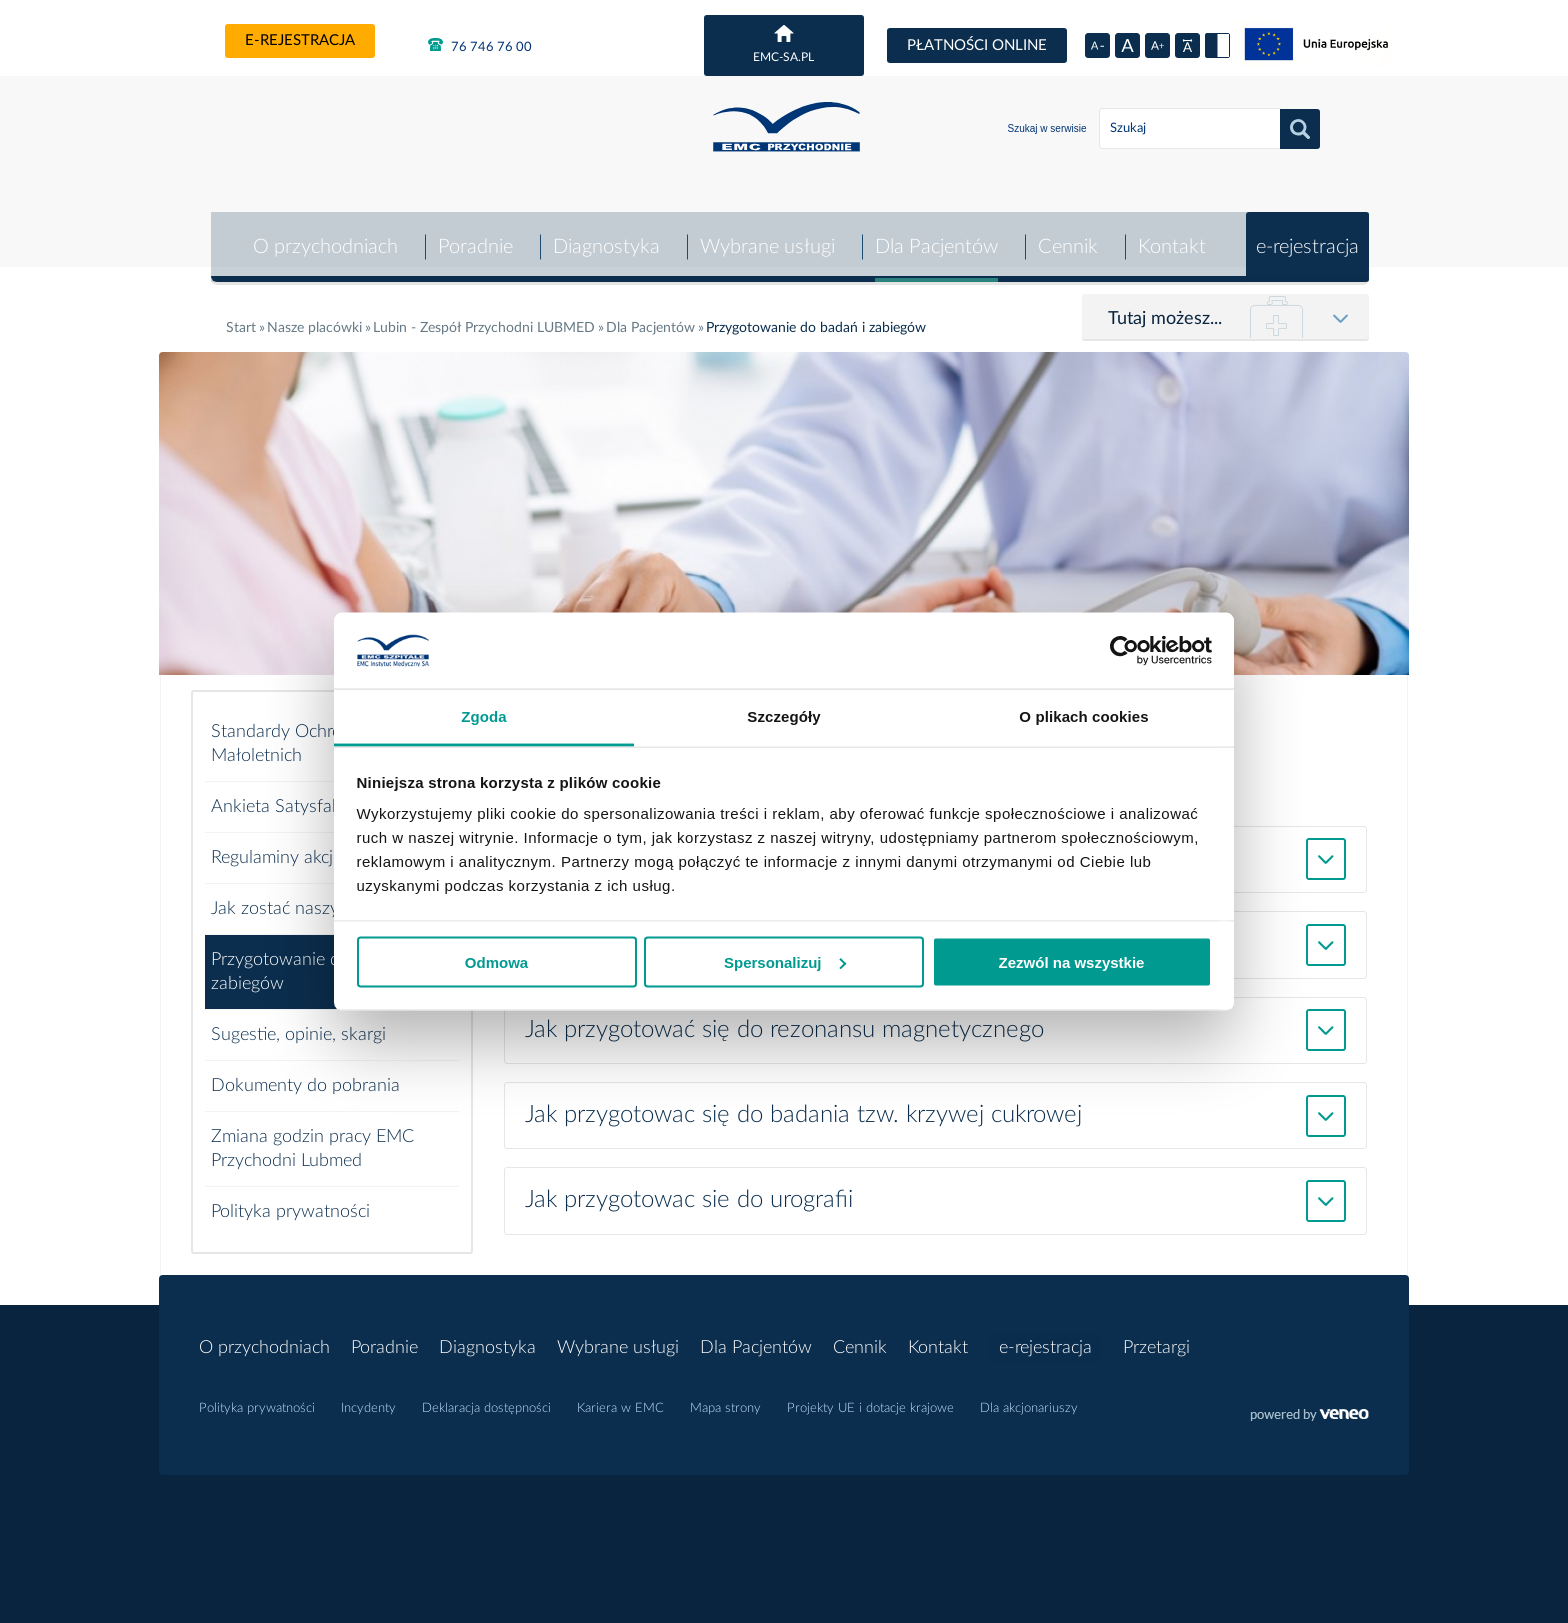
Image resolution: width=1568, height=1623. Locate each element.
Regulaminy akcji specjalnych (321, 846)
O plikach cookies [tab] (1083, 716)
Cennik (1067, 235)
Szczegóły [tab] (783, 716)
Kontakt (1171, 235)
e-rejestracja (300, 40)
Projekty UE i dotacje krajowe (870, 1397)
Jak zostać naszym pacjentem (324, 897)
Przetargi (1156, 1336)
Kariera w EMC (620, 1397)
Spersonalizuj (785, 961)
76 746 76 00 (480, 45)
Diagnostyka (603, 235)
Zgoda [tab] (484, 716)
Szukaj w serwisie (1047, 128)
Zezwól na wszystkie (1072, 961)
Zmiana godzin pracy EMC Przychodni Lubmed (312, 1137)
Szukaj (1300, 129)
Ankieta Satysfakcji (283, 795)
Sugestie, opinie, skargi (298, 1023)
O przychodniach (321, 235)
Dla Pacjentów (934, 235)
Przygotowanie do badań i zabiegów (311, 960)
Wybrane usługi (765, 235)
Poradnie (472, 235)
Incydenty (368, 1397)
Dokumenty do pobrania (305, 1074)
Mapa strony (725, 1397)
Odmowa (496, 961)
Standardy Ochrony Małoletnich (286, 732)
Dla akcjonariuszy (1029, 1397)
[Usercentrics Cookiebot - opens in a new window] (1124, 650)
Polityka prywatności (290, 1200)
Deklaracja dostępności (486, 1397)
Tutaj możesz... (1165, 307)
